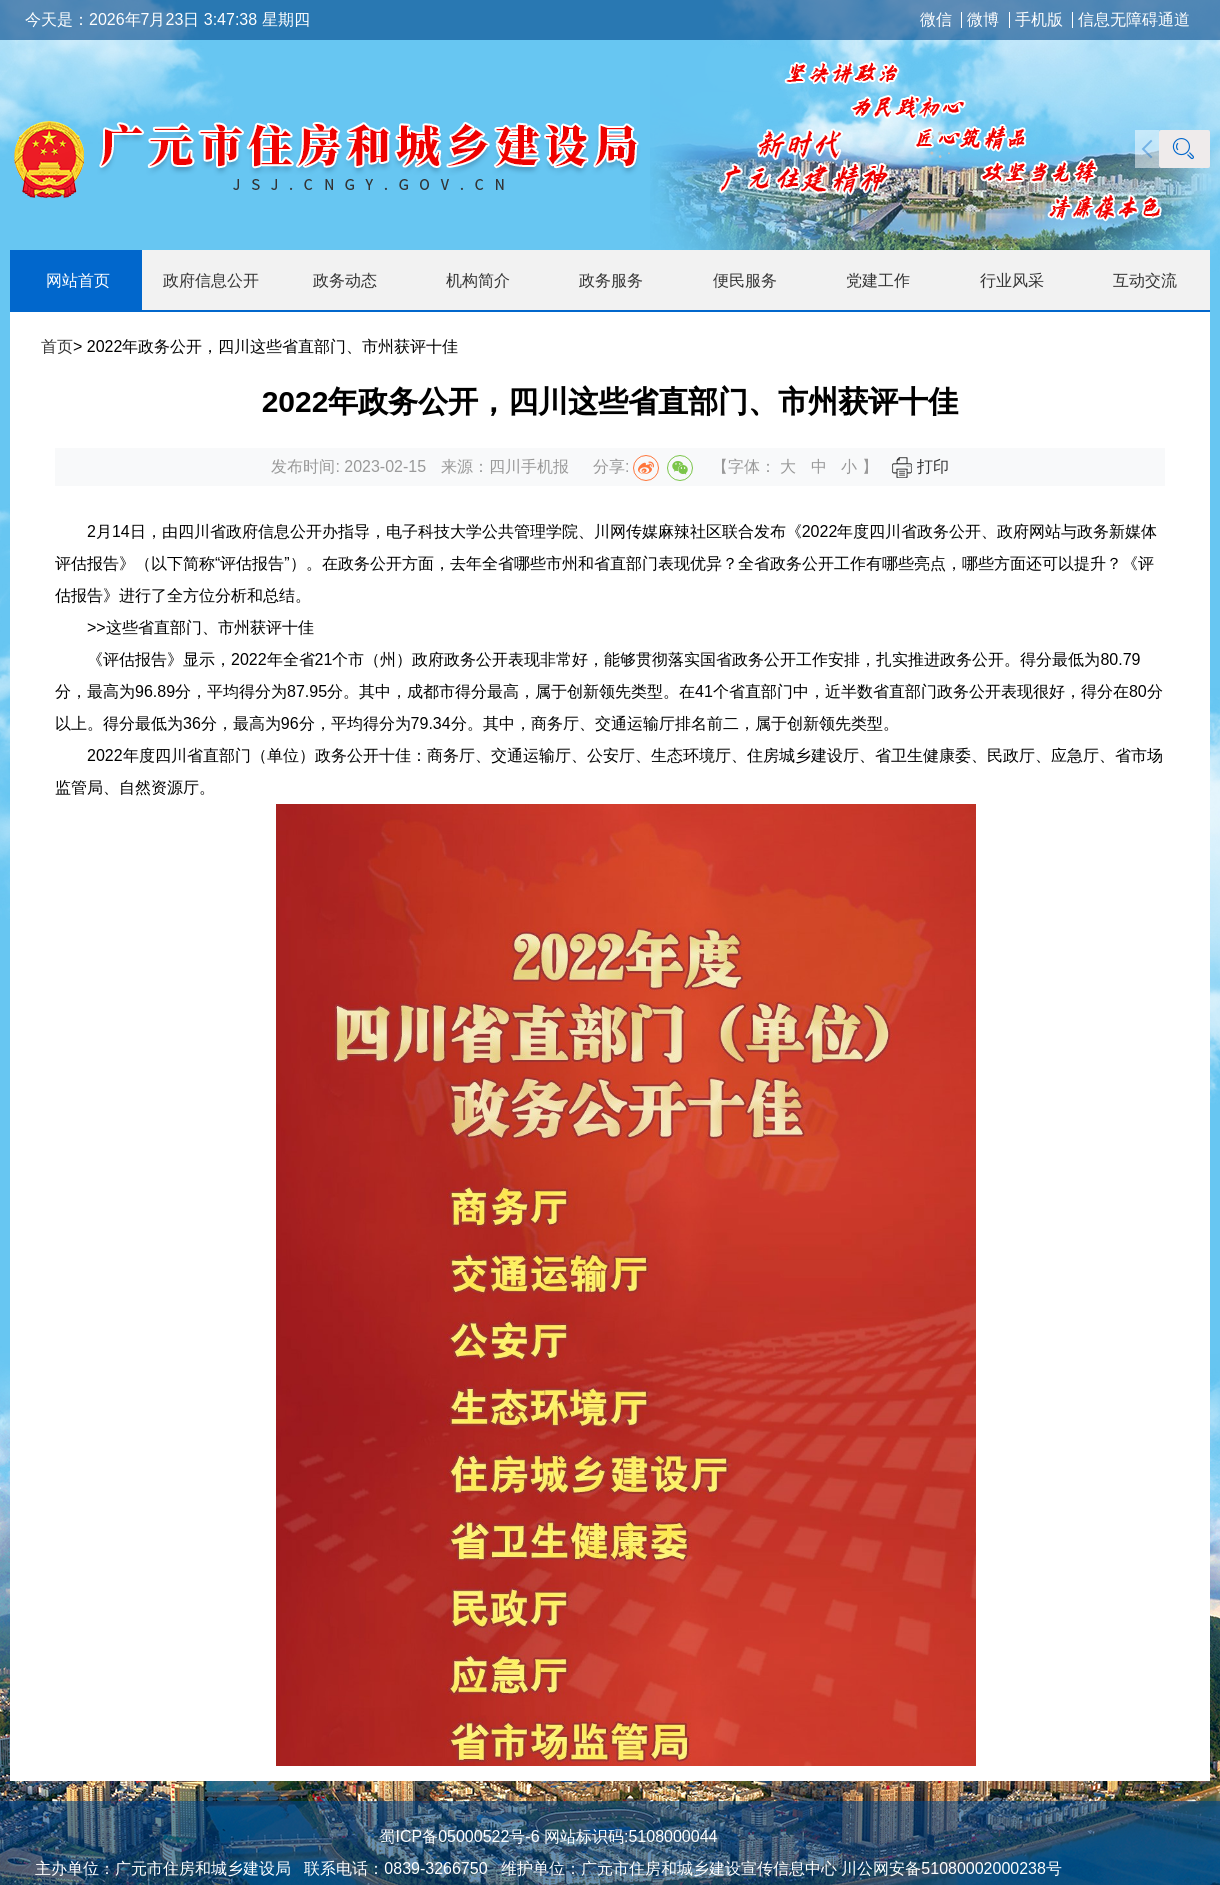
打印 (920, 466)
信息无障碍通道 (1134, 20)
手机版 (1039, 20)
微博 (983, 20)
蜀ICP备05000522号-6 (459, 1836)
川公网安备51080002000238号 (951, 1868)
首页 (57, 346)
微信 (936, 20)
